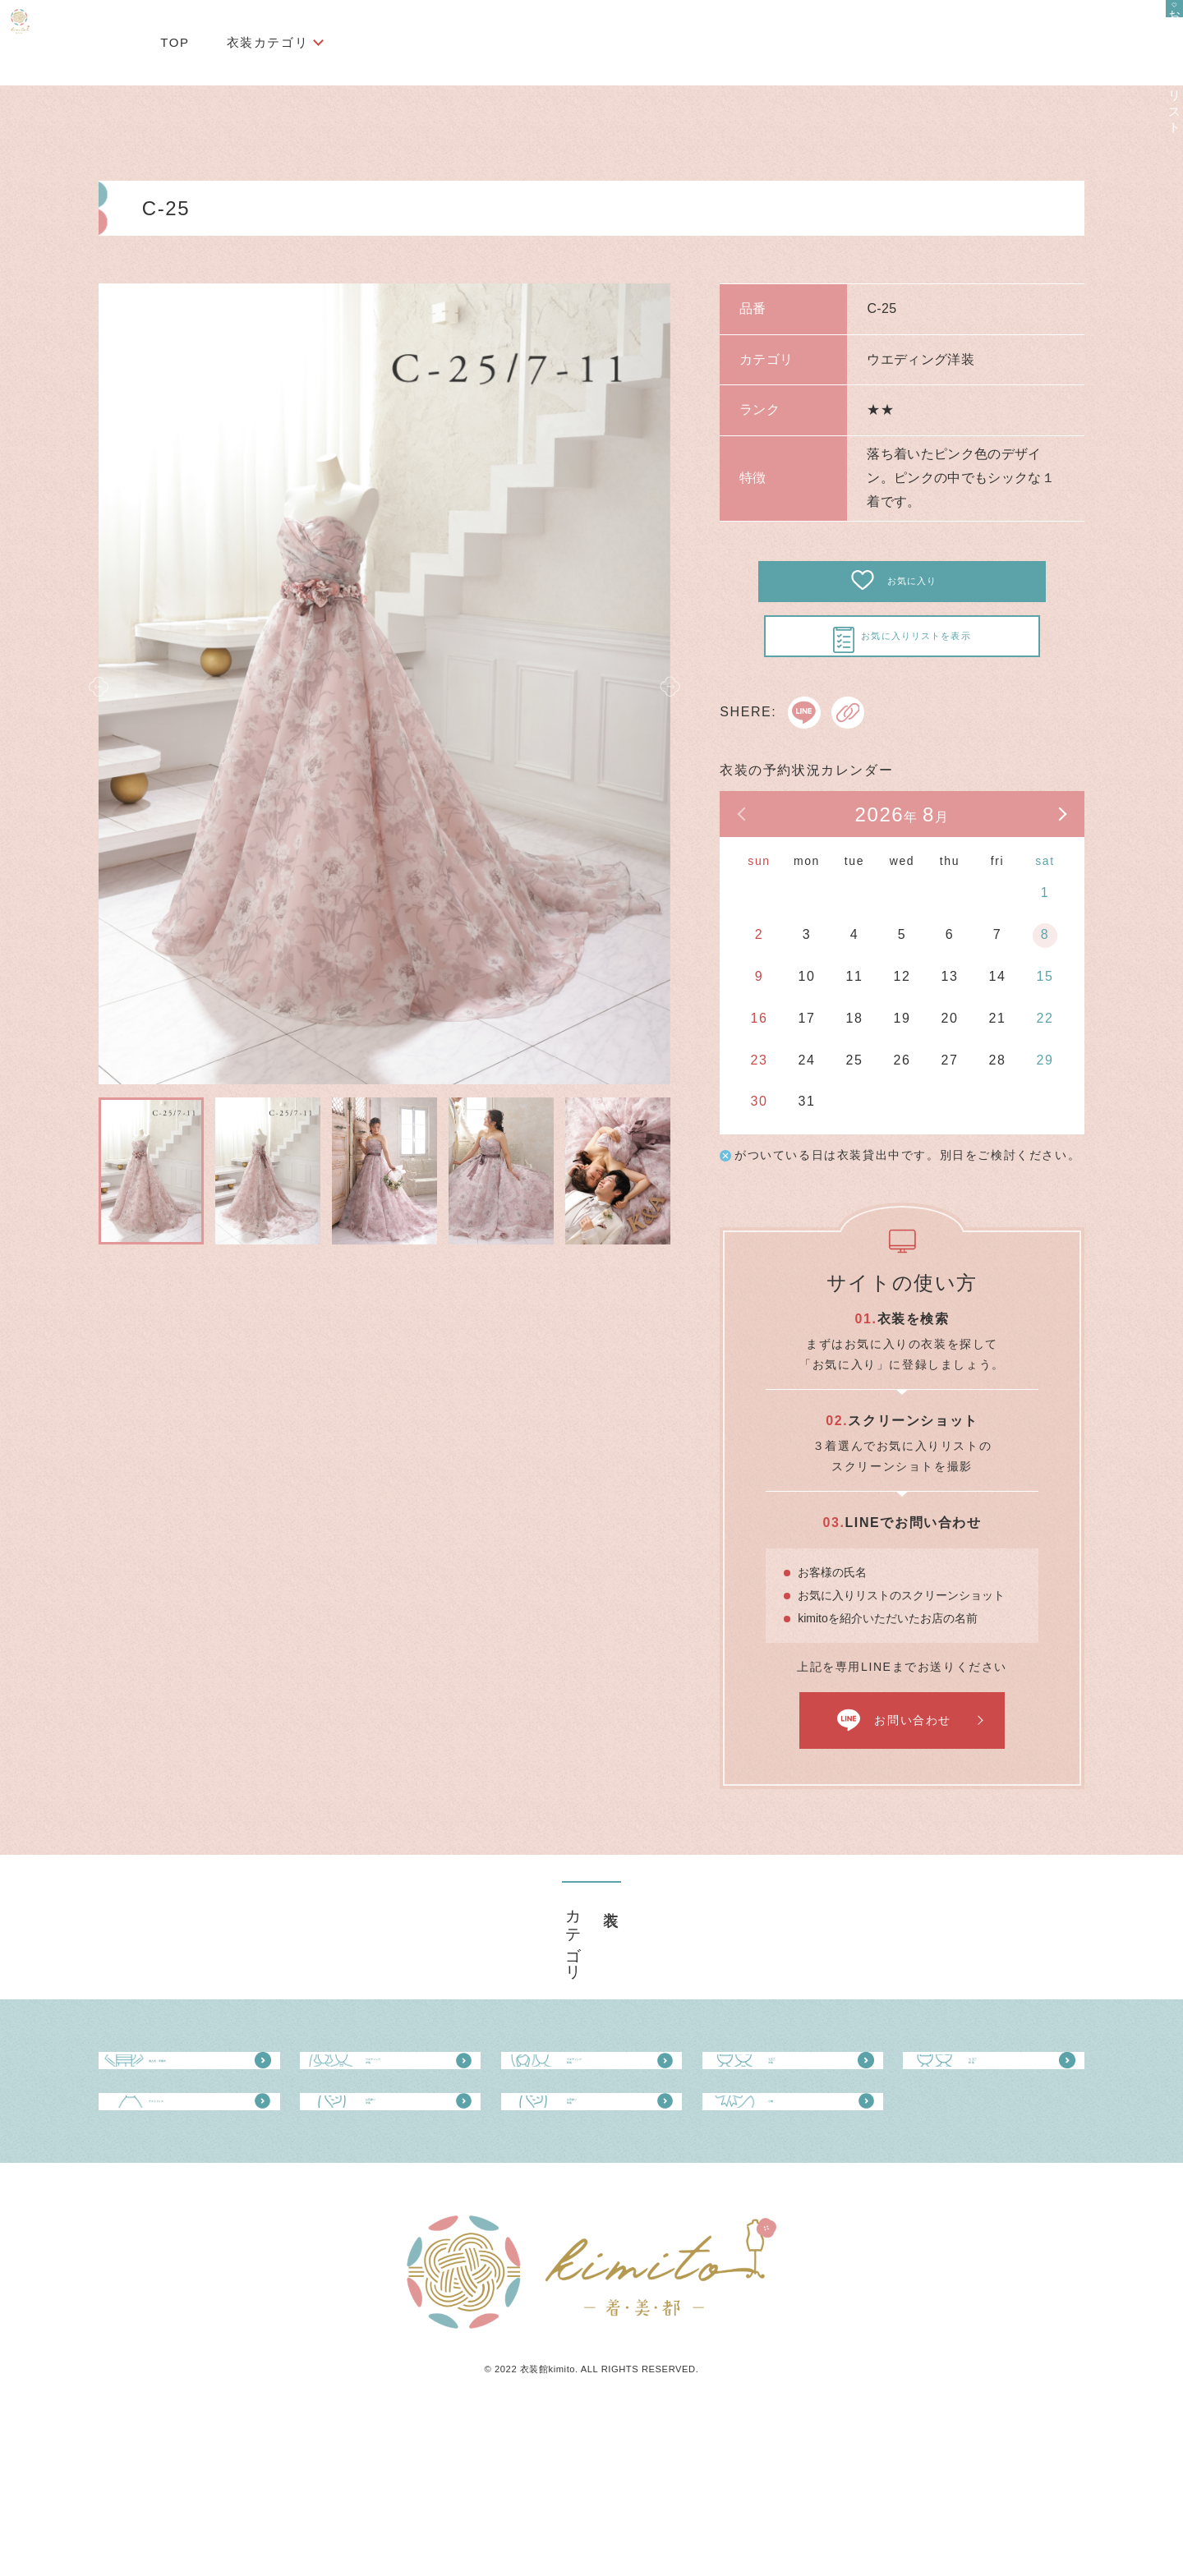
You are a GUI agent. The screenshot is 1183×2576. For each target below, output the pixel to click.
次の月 (1039, 861)
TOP (174, 42)
